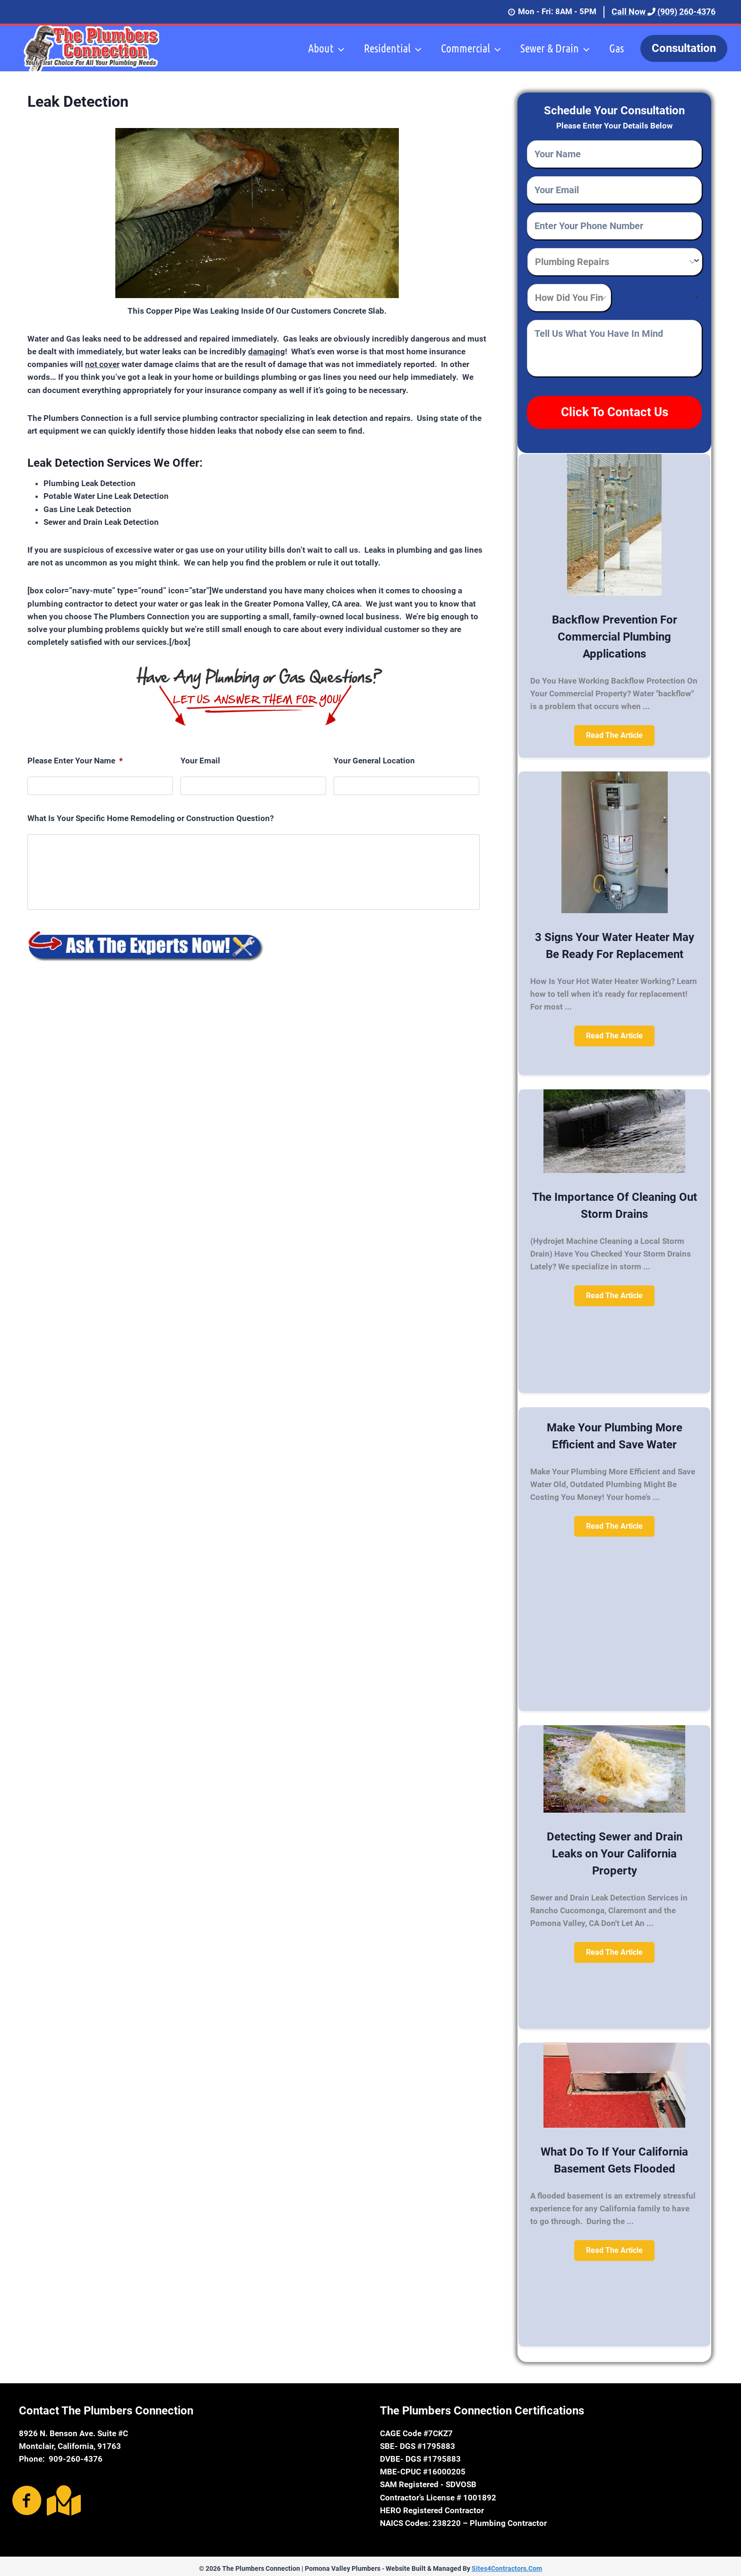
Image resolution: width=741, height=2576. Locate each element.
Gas (616, 48)
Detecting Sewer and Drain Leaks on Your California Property (614, 1849)
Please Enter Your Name (75, 760)
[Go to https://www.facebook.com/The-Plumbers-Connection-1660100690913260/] (27, 2497)
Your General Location (374, 760)
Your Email (200, 760)
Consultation (684, 48)
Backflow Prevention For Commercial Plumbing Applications (614, 632)
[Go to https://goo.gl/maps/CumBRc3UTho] (62, 2496)
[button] (614, 731)
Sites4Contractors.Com (507, 2564)
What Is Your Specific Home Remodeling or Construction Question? (150, 818)
